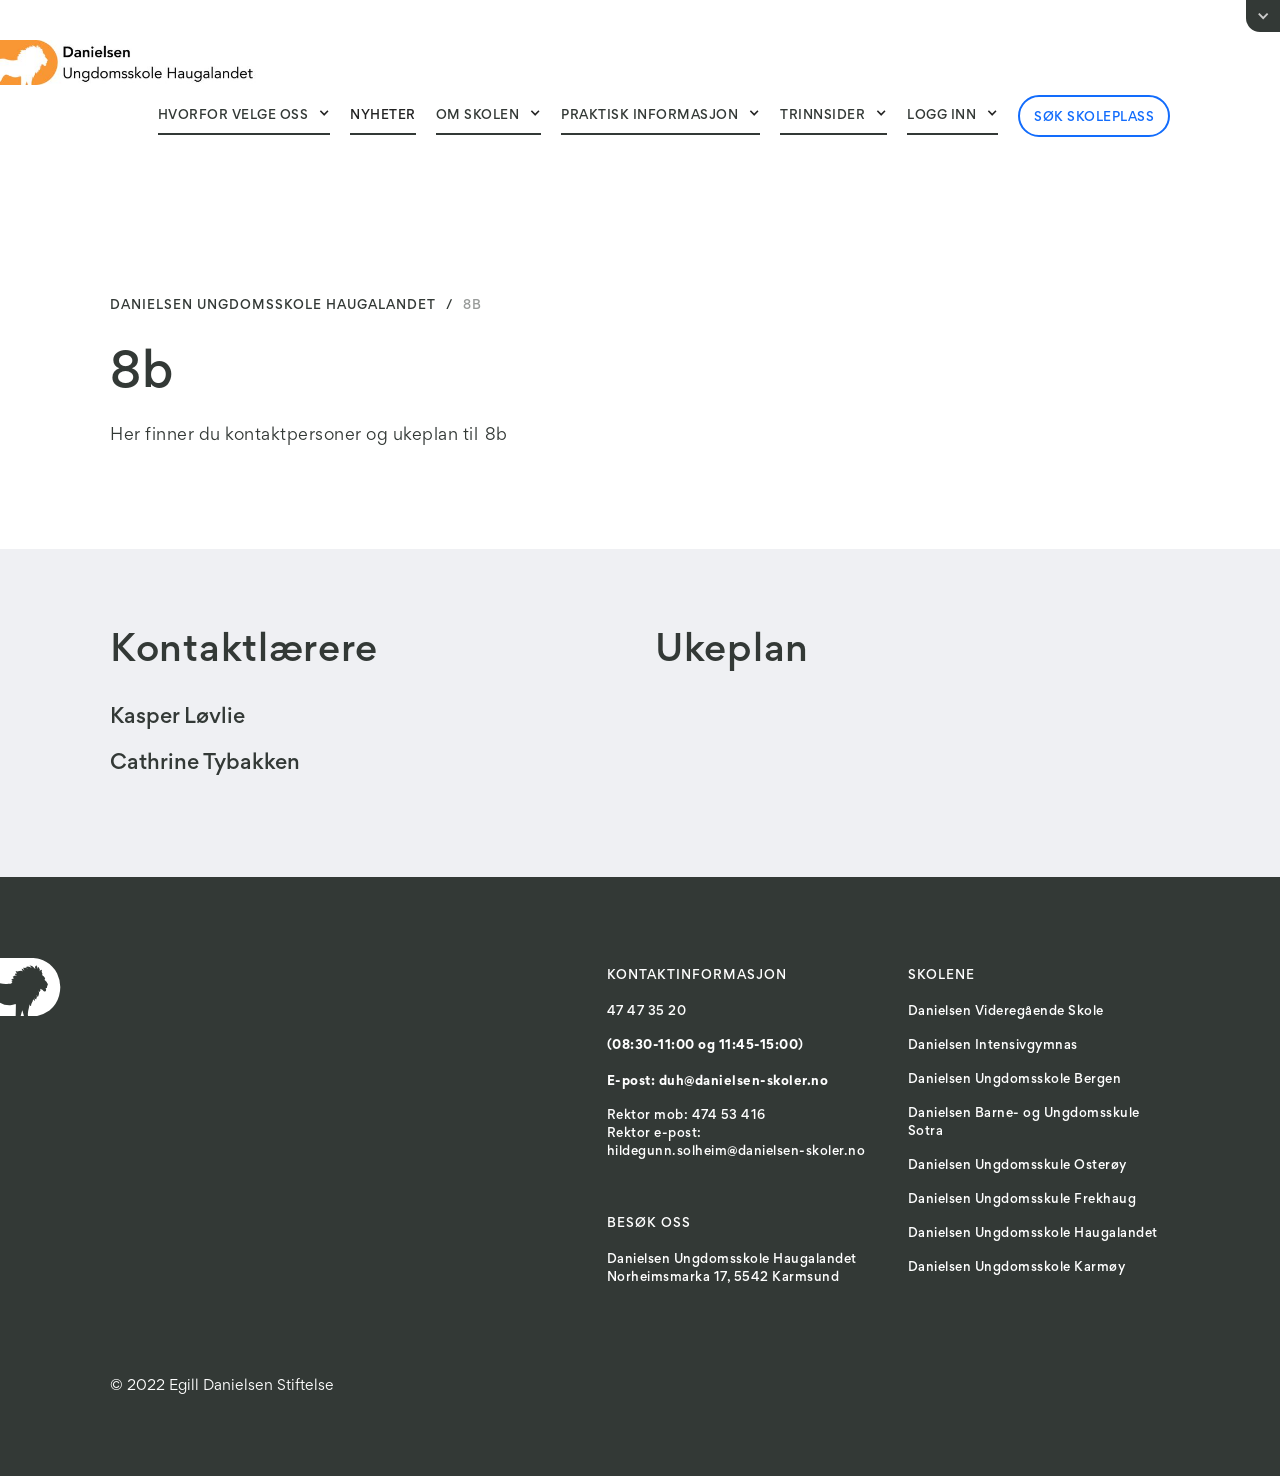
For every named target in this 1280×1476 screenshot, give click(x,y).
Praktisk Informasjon (649, 116)
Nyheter (383, 116)
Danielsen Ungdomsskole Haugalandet (1033, 1234)
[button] (244, 115)
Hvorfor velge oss (233, 116)
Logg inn (941, 116)
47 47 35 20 (647, 1012)
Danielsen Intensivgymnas (993, 1046)
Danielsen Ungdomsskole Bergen (1015, 1080)
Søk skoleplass (1094, 118)
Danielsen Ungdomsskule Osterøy (1017, 1166)
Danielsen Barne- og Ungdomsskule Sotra (1024, 1123)
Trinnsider (822, 116)
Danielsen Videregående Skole (1006, 1012)
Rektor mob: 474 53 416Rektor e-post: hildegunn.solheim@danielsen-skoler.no (736, 1134)
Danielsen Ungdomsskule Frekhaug (1022, 1200)
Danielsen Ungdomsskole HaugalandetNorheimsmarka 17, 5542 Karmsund (732, 1269)
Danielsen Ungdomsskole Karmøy (1017, 1268)
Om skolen (478, 116)
